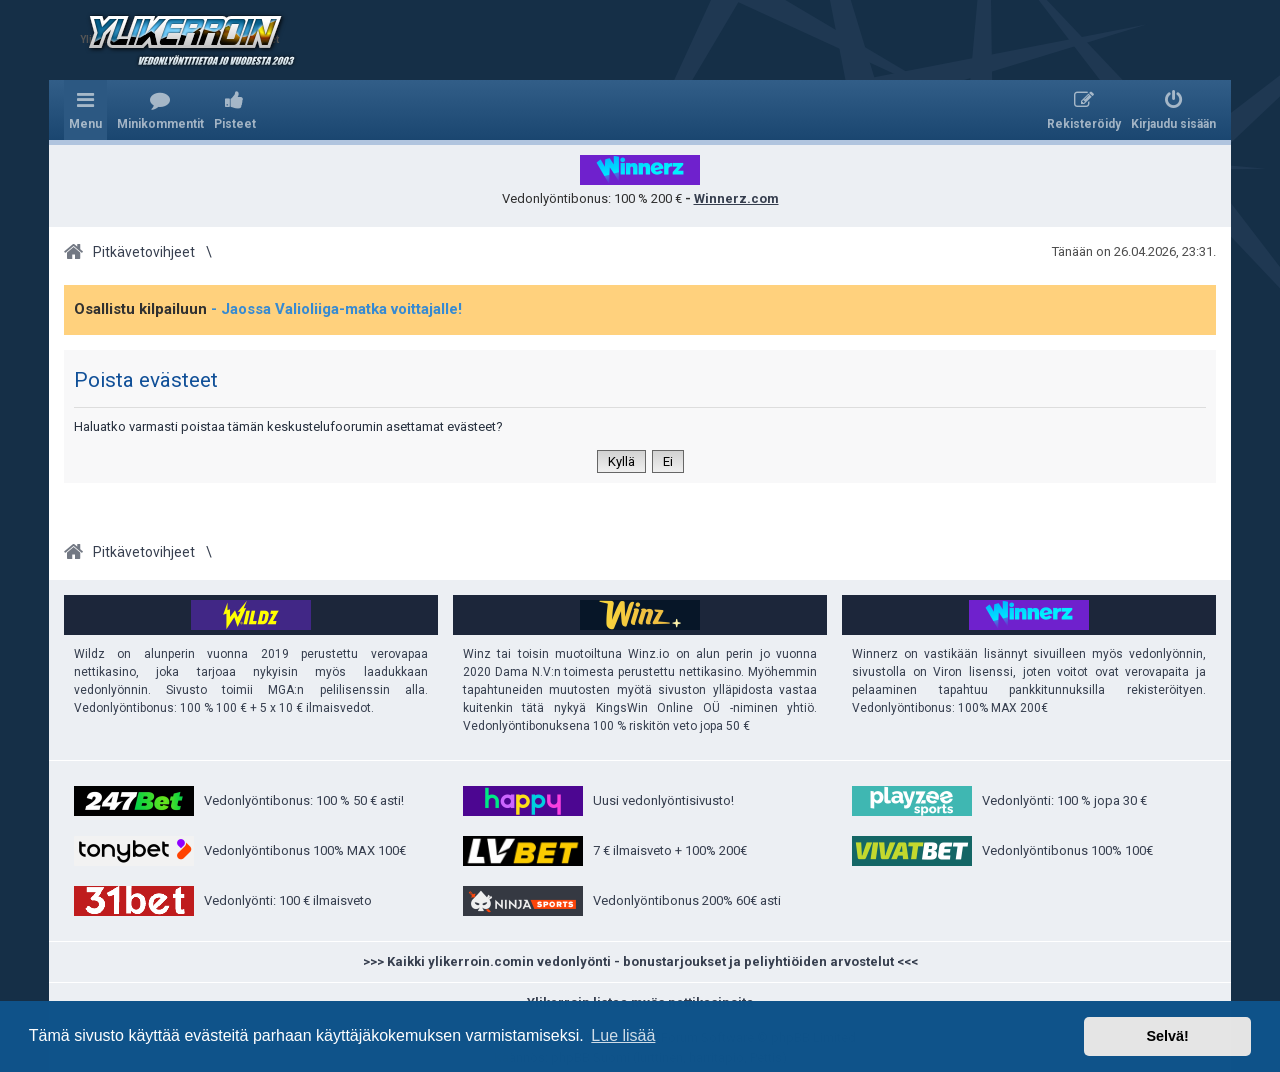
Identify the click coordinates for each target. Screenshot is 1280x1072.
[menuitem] (160, 110)
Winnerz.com (736, 198)
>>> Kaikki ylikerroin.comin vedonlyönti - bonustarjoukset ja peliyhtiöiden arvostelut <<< (640, 961)
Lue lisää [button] (623, 1035)
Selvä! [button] (1167, 1036)
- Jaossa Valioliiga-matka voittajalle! (336, 309)
